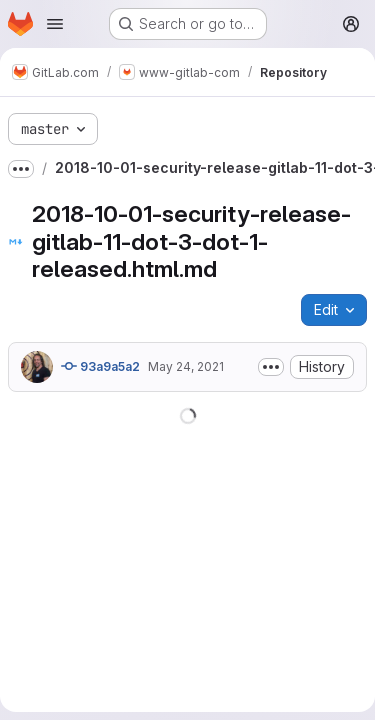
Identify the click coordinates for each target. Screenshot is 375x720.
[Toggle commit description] (271, 367)
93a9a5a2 (100, 366)
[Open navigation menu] (55, 24)
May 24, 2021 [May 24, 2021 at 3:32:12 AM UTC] (186, 366)
